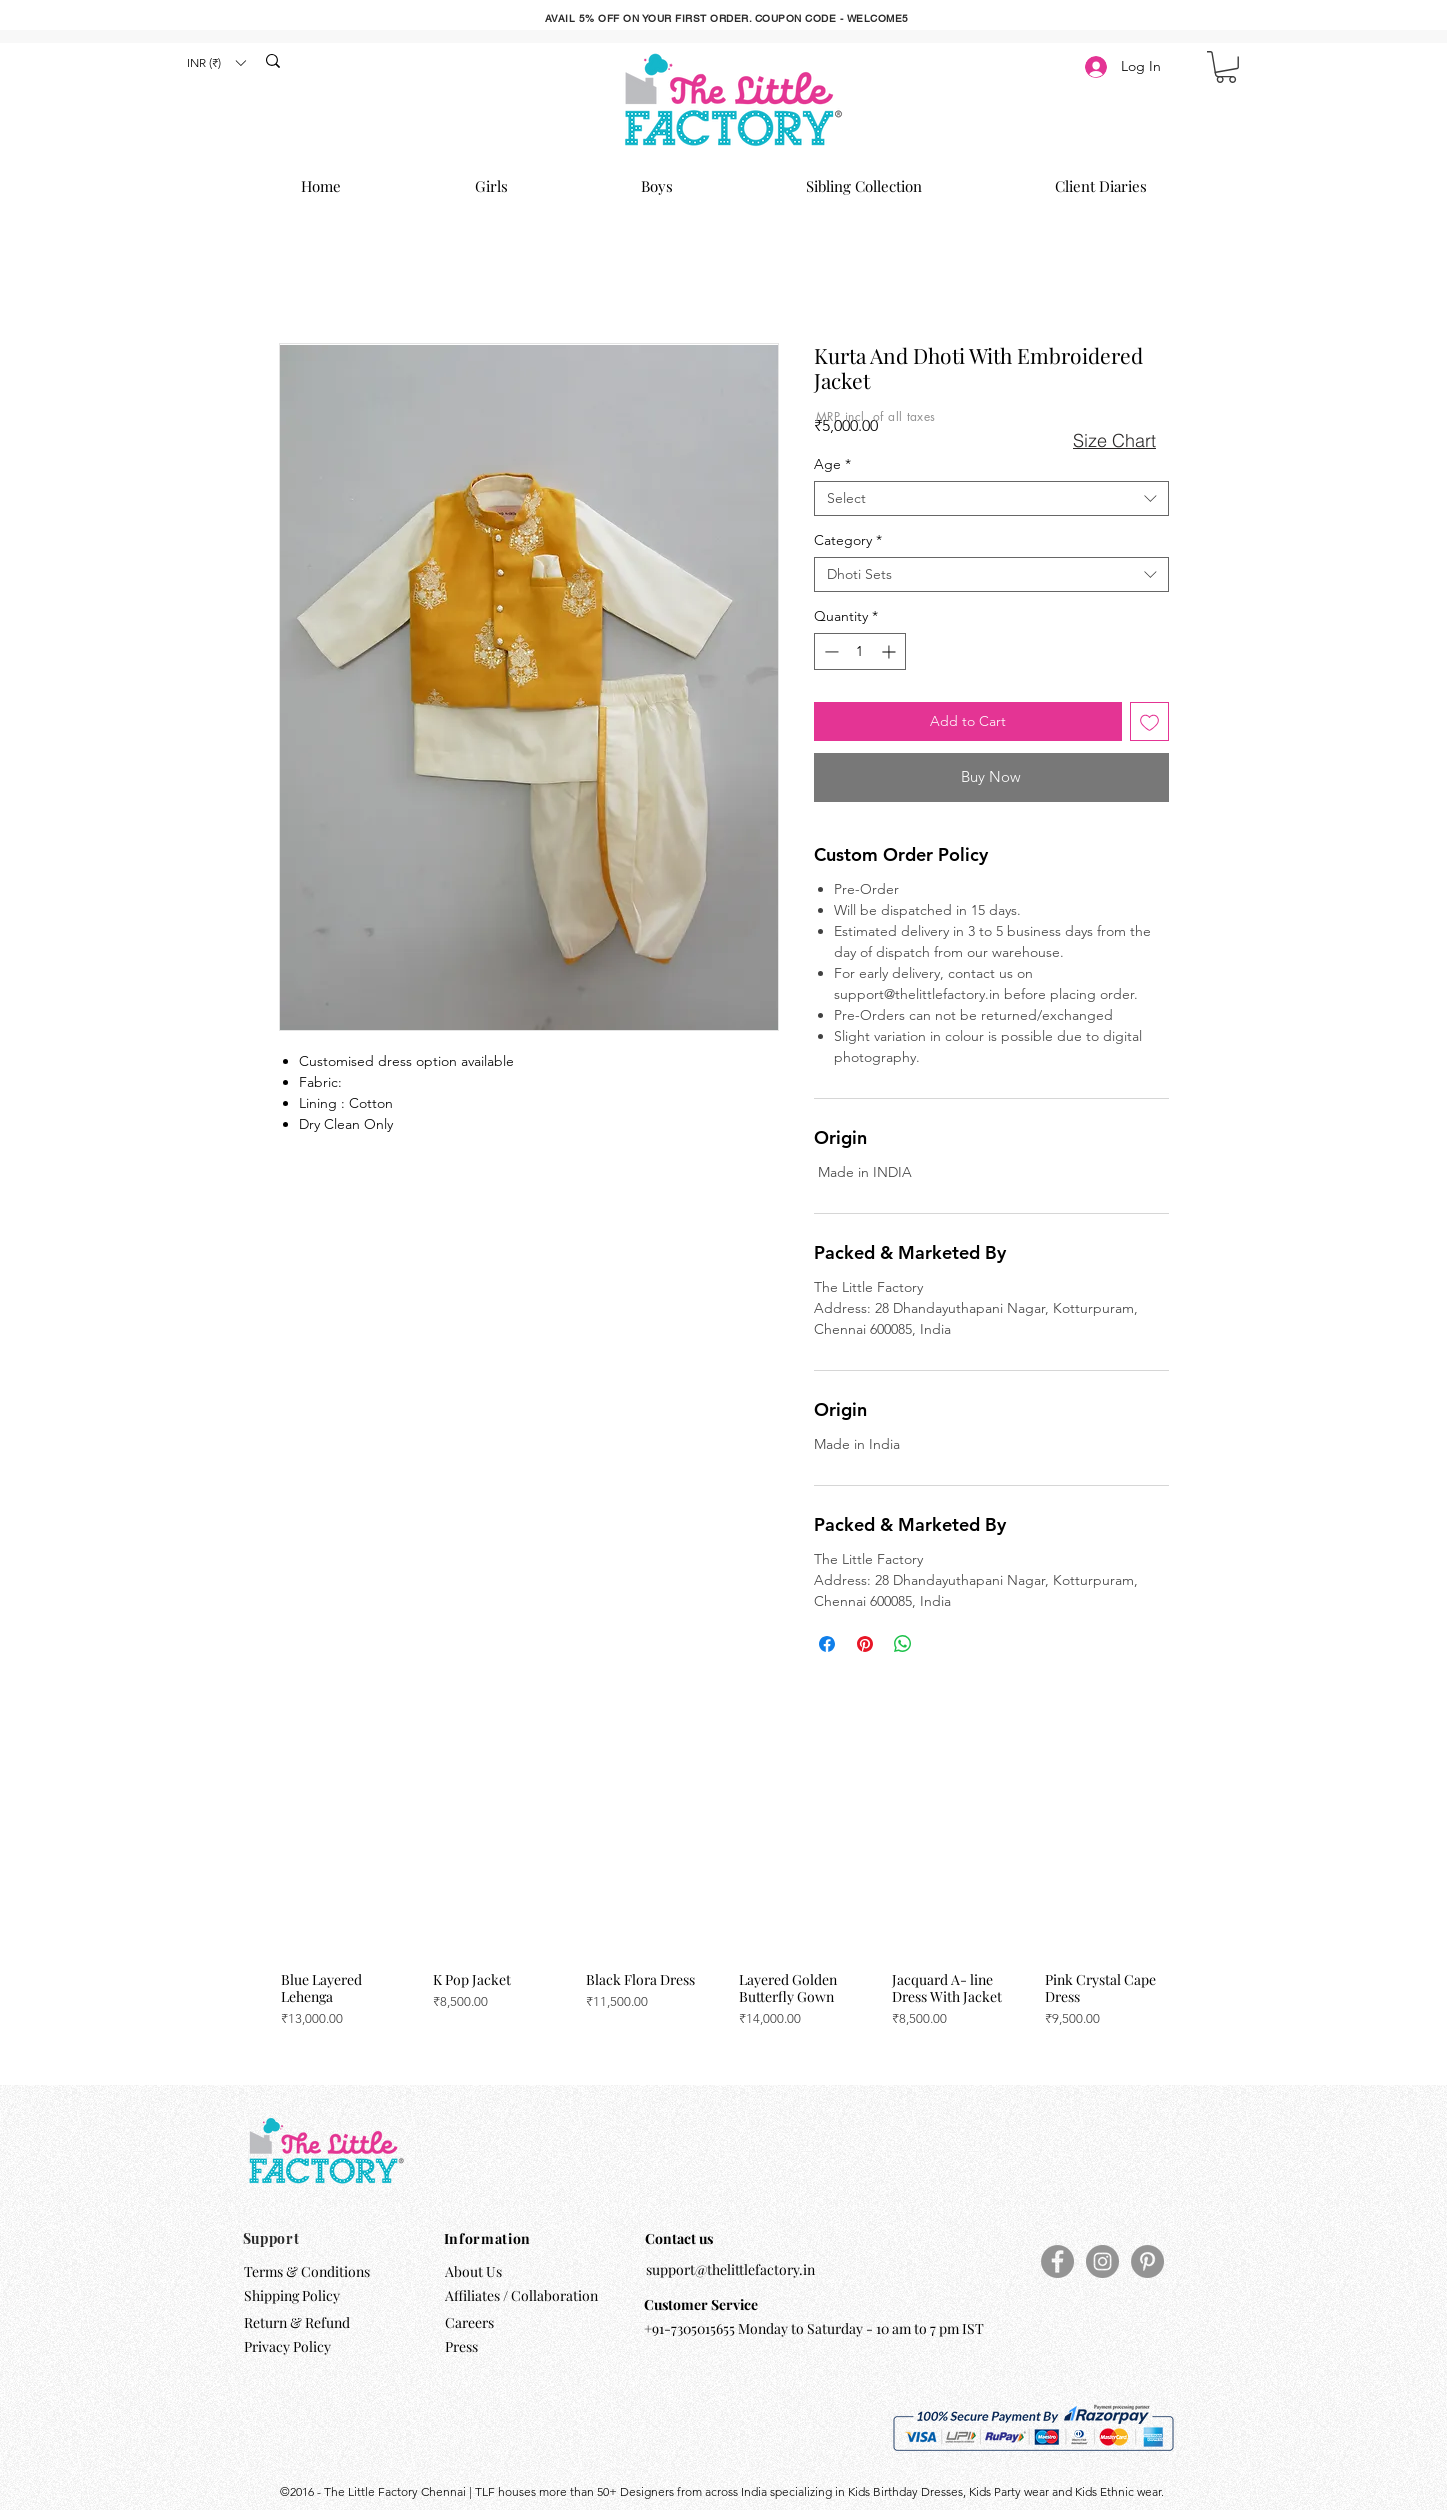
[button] (216, 62)
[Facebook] (1057, 2261)
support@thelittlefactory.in (730, 2269)
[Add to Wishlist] (1149, 721)
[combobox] (991, 498)
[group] (721, 1916)
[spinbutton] (860, 651)
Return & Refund (298, 2322)
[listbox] (216, 62)
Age (832, 464)
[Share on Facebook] (827, 1644)
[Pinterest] (1147, 2261)
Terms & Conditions (307, 2271)
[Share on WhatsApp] (903, 1644)
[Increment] (890, 651)
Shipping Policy (292, 2295)
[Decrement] (829, 651)
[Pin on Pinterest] (865, 1644)
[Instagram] (1102, 2261)
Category (848, 540)
